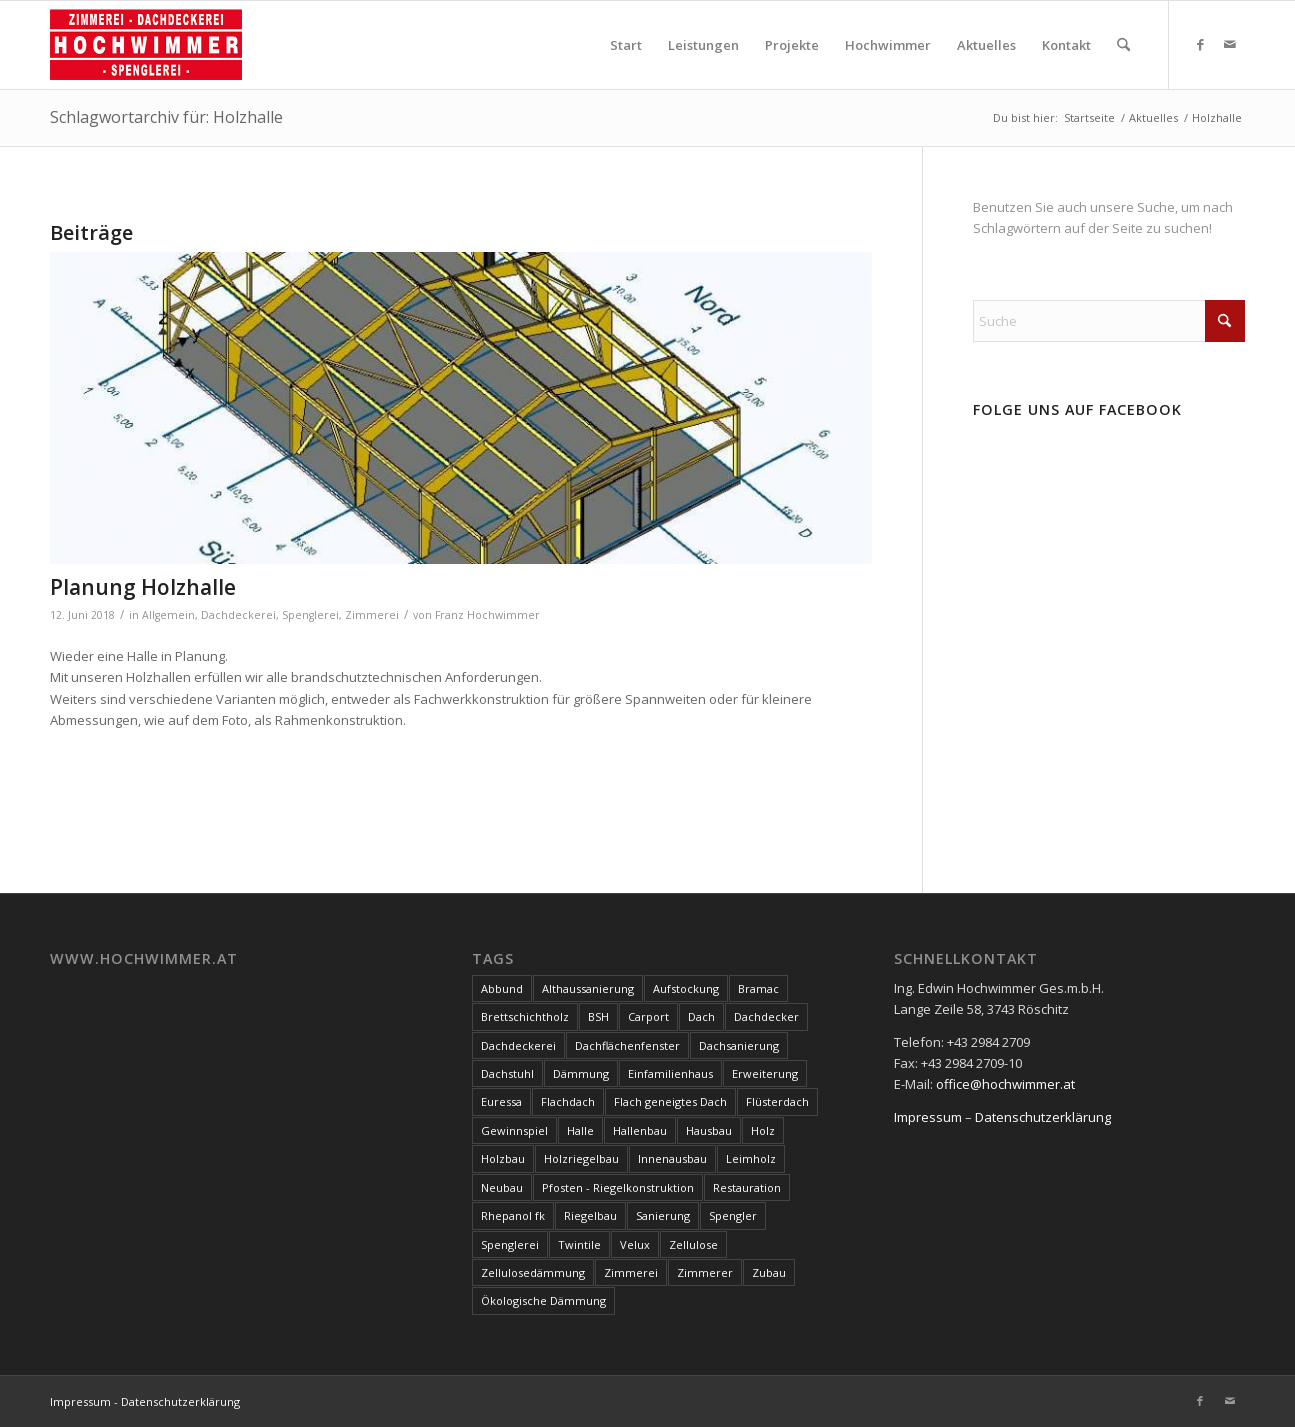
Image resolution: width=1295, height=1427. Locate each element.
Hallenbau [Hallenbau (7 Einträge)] (640, 1130)
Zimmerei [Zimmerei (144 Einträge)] (631, 1272)
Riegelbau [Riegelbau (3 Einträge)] (590, 1215)
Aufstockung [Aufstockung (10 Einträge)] (686, 988)
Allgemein (168, 615)
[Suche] (1123, 45)
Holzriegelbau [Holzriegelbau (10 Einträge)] (581, 1158)
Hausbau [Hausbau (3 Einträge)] (709, 1130)
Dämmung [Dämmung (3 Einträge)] (581, 1073)
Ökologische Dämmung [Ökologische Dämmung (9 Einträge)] (543, 1300)
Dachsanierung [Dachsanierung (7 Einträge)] (739, 1045)
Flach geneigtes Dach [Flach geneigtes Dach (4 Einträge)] (670, 1101)
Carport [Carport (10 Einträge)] (648, 1016)
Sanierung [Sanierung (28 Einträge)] (663, 1215)
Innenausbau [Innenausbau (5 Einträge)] (672, 1158)
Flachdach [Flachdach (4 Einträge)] (568, 1101)
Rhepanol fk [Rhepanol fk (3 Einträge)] (513, 1215)
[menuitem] (626, 45)
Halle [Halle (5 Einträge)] (580, 1130)
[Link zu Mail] (1230, 44)
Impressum (928, 1117)
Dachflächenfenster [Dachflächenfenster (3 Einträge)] (627, 1045)
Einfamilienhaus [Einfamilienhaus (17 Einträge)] (670, 1073)
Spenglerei (310, 615)
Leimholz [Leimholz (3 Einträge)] (751, 1158)
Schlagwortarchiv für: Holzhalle (166, 117)
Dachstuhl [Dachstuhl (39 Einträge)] (507, 1073)
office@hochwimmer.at (1005, 1084)
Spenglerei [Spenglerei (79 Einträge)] (510, 1244)
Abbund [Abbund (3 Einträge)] (502, 988)
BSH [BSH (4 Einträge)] (598, 1016)
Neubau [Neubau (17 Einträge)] (502, 1187)
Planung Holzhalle (143, 587)
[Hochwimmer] (146, 45)
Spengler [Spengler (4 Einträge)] (733, 1215)
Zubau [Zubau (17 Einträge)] (769, 1272)
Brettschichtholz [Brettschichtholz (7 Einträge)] (525, 1016)
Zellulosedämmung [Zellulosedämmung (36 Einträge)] (533, 1272)
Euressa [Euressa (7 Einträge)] (501, 1101)
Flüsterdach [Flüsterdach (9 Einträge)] (777, 1101)
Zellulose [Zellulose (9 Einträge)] (693, 1244)
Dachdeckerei (238, 615)
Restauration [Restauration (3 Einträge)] (747, 1187)
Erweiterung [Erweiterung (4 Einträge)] (765, 1073)
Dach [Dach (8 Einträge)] (701, 1016)
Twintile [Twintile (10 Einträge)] (579, 1244)
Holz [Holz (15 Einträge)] (763, 1130)
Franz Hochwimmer (487, 615)
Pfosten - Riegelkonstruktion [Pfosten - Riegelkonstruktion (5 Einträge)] (618, 1187)
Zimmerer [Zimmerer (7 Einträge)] (705, 1272)
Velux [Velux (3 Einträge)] (635, 1244)
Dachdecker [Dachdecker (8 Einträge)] (766, 1016)
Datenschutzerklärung (1043, 1117)
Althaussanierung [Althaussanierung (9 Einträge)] (588, 988)
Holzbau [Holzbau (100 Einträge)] (503, 1158)
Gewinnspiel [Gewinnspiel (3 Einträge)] (514, 1130)
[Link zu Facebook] (1200, 44)
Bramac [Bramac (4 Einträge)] (758, 988)
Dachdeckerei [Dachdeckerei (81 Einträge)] (518, 1045)
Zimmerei (372, 615)
